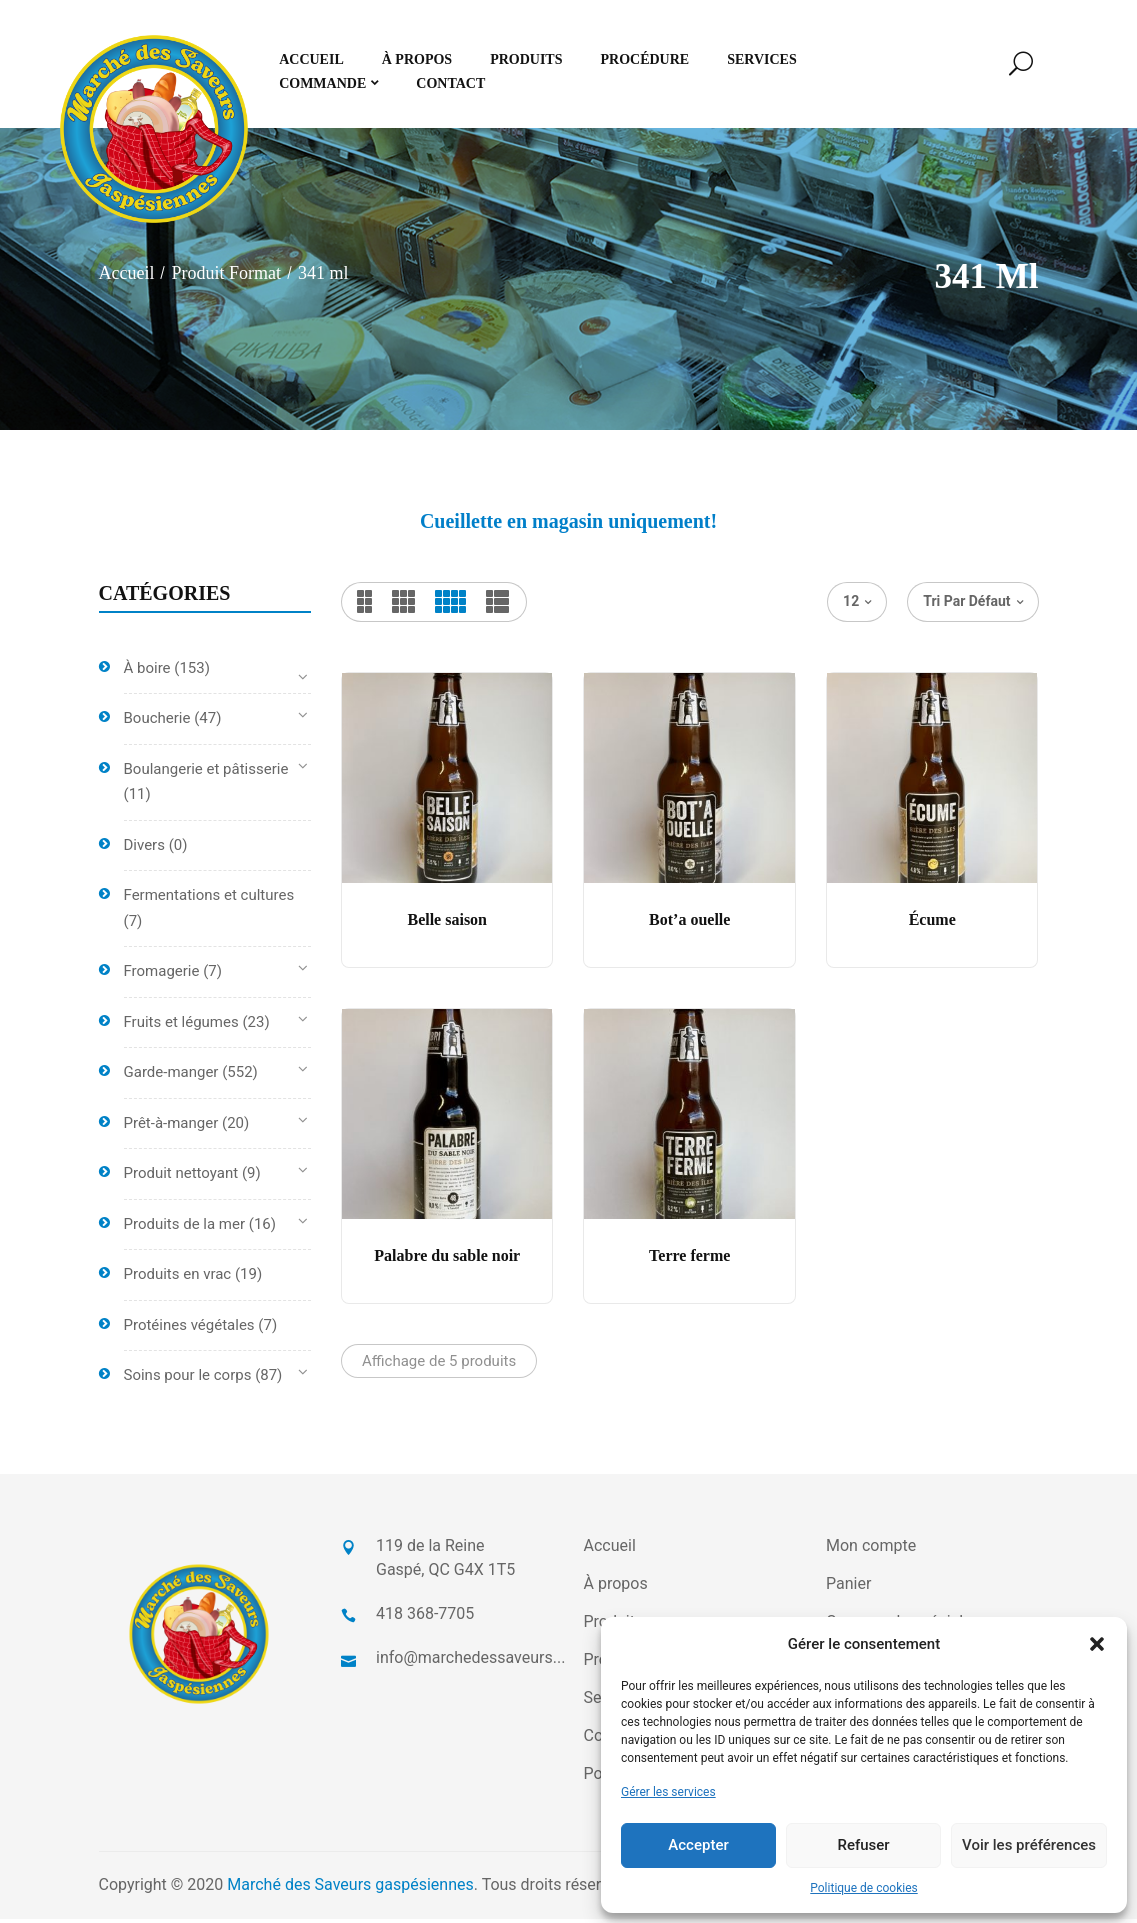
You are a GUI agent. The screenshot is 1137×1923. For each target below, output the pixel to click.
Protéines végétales (189, 1329)
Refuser (863, 1845)
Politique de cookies (863, 1888)
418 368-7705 (425, 1617)
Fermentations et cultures (209, 900)
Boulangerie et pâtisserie (206, 773)
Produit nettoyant (181, 1178)
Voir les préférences (1029, 1845)
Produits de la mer (185, 1228)
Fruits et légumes (181, 1026)
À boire (147, 672)
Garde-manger (171, 1077)
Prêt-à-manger (171, 1127)
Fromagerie (162, 976)
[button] (1097, 1644)
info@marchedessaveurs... (470, 1661)
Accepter (698, 1845)
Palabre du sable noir (447, 1260)
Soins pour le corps (188, 1380)
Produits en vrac (178, 1279)
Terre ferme (689, 1260)
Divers (144, 849)
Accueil (127, 278)
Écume (932, 924)
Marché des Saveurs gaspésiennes (350, 1888)
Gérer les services (668, 1792)
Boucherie (157, 723)
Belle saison (447, 924)
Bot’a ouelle (689, 924)
